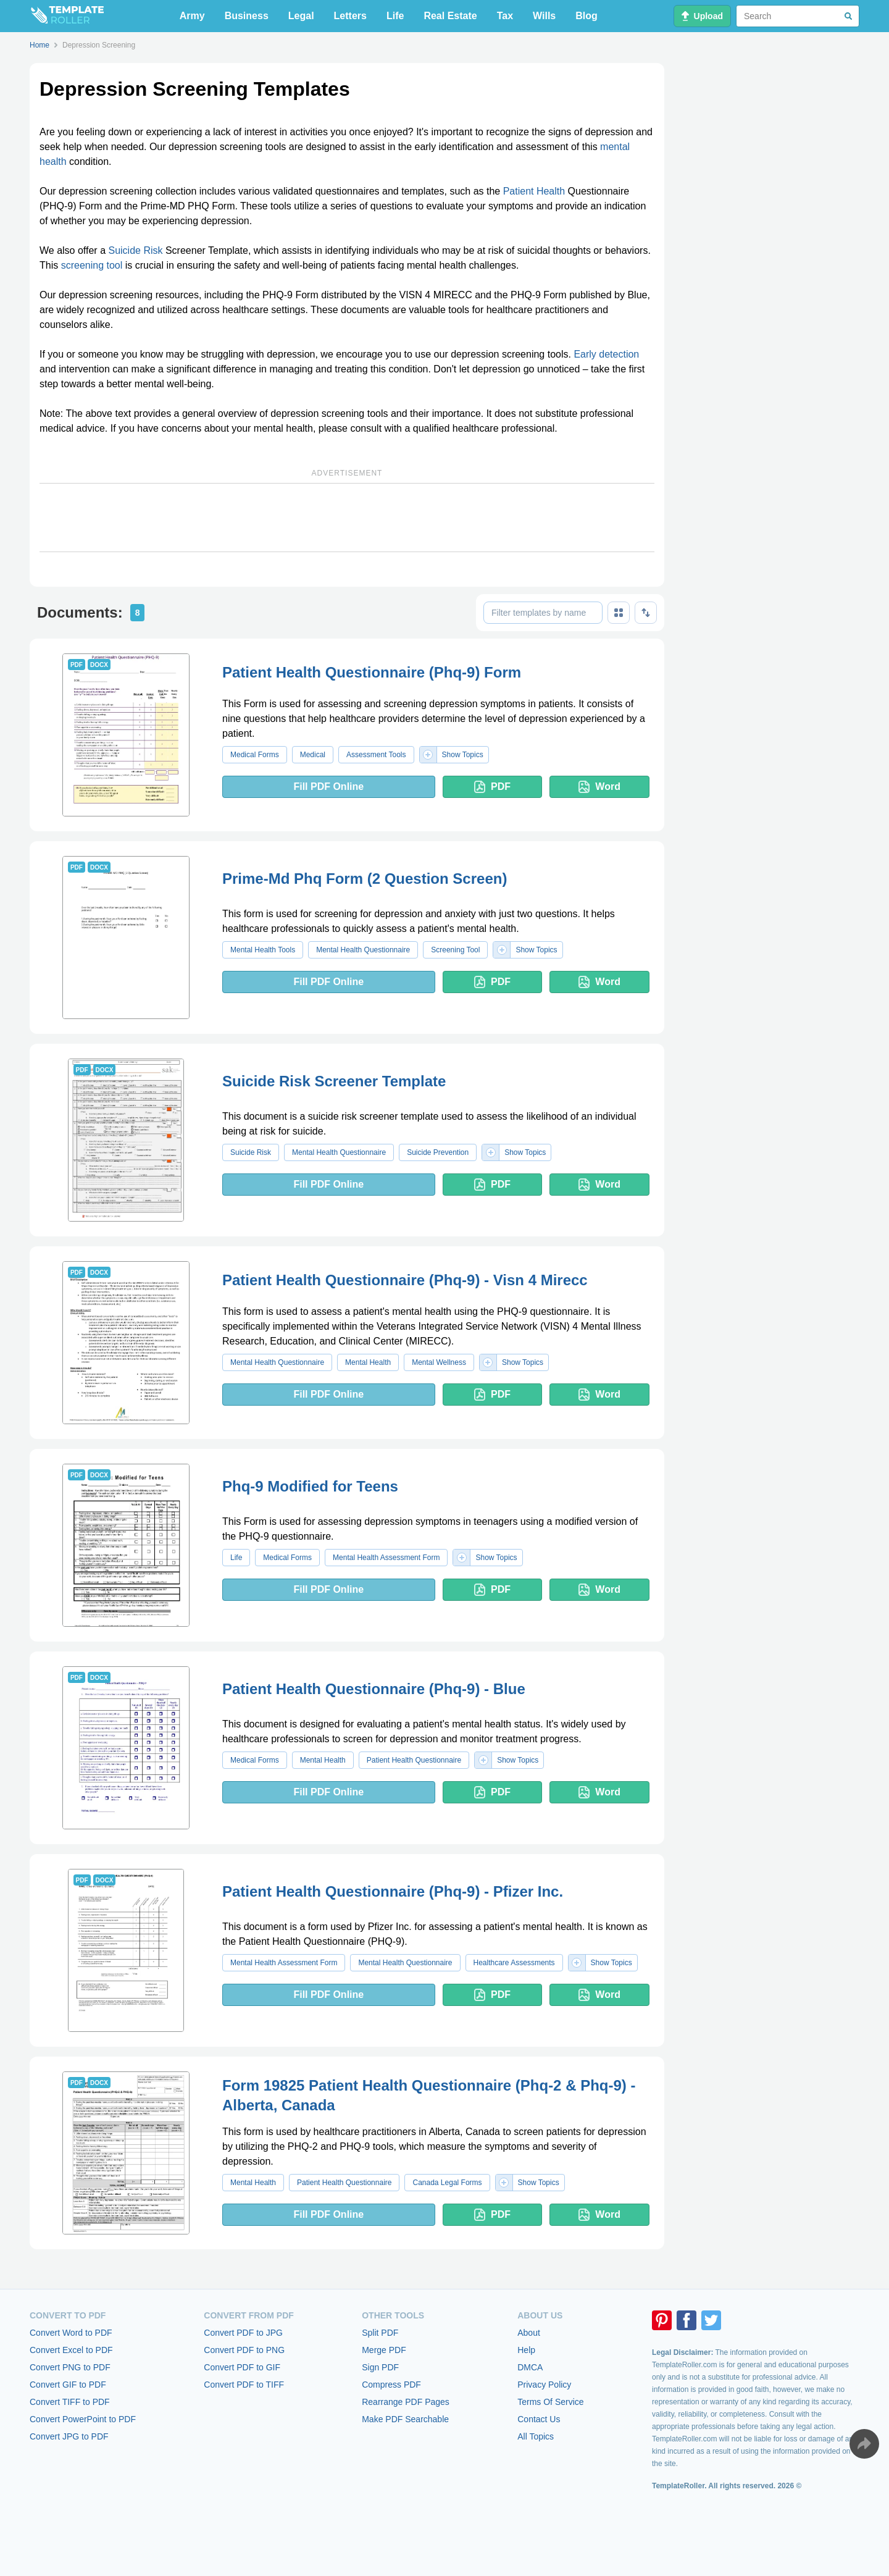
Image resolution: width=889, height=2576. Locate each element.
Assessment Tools (376, 754)
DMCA (530, 2367)
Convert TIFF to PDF (70, 2402)
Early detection (606, 354)
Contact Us (538, 2419)
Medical (312, 754)
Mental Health (368, 1362)
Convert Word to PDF (71, 2333)
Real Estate (450, 15)
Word (599, 787)
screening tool (92, 265)
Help (526, 2350)
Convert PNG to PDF (70, 2367)
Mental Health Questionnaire (363, 950)
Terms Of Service (550, 2402)
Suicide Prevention (438, 1152)
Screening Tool (455, 950)
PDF (492, 787)
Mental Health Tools (262, 950)
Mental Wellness (439, 1362)
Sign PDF (380, 2367)
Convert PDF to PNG (244, 2350)
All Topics (535, 2436)
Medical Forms (254, 754)
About (528, 2333)
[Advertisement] (347, 517)
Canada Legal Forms (447, 2182)
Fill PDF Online (328, 786)
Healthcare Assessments (514, 1962)
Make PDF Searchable (405, 2419)
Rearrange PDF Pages (405, 2402)
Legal (301, 15)
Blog (586, 15)
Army (192, 15)
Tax (505, 15)
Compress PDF (391, 2384)
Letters (350, 15)
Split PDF (380, 2333)
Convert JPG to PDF (69, 2436)
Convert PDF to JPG (243, 2333)
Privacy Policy (544, 2384)
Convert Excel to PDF (71, 2350)
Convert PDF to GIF (242, 2367)
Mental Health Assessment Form (386, 1557)
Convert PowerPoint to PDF (83, 2419)
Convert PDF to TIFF (244, 2384)
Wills (544, 15)
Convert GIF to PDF (68, 2384)
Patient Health (534, 191)
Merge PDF (384, 2350)
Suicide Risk (135, 250)
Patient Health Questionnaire (414, 1760)
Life (395, 15)
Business (247, 15)
